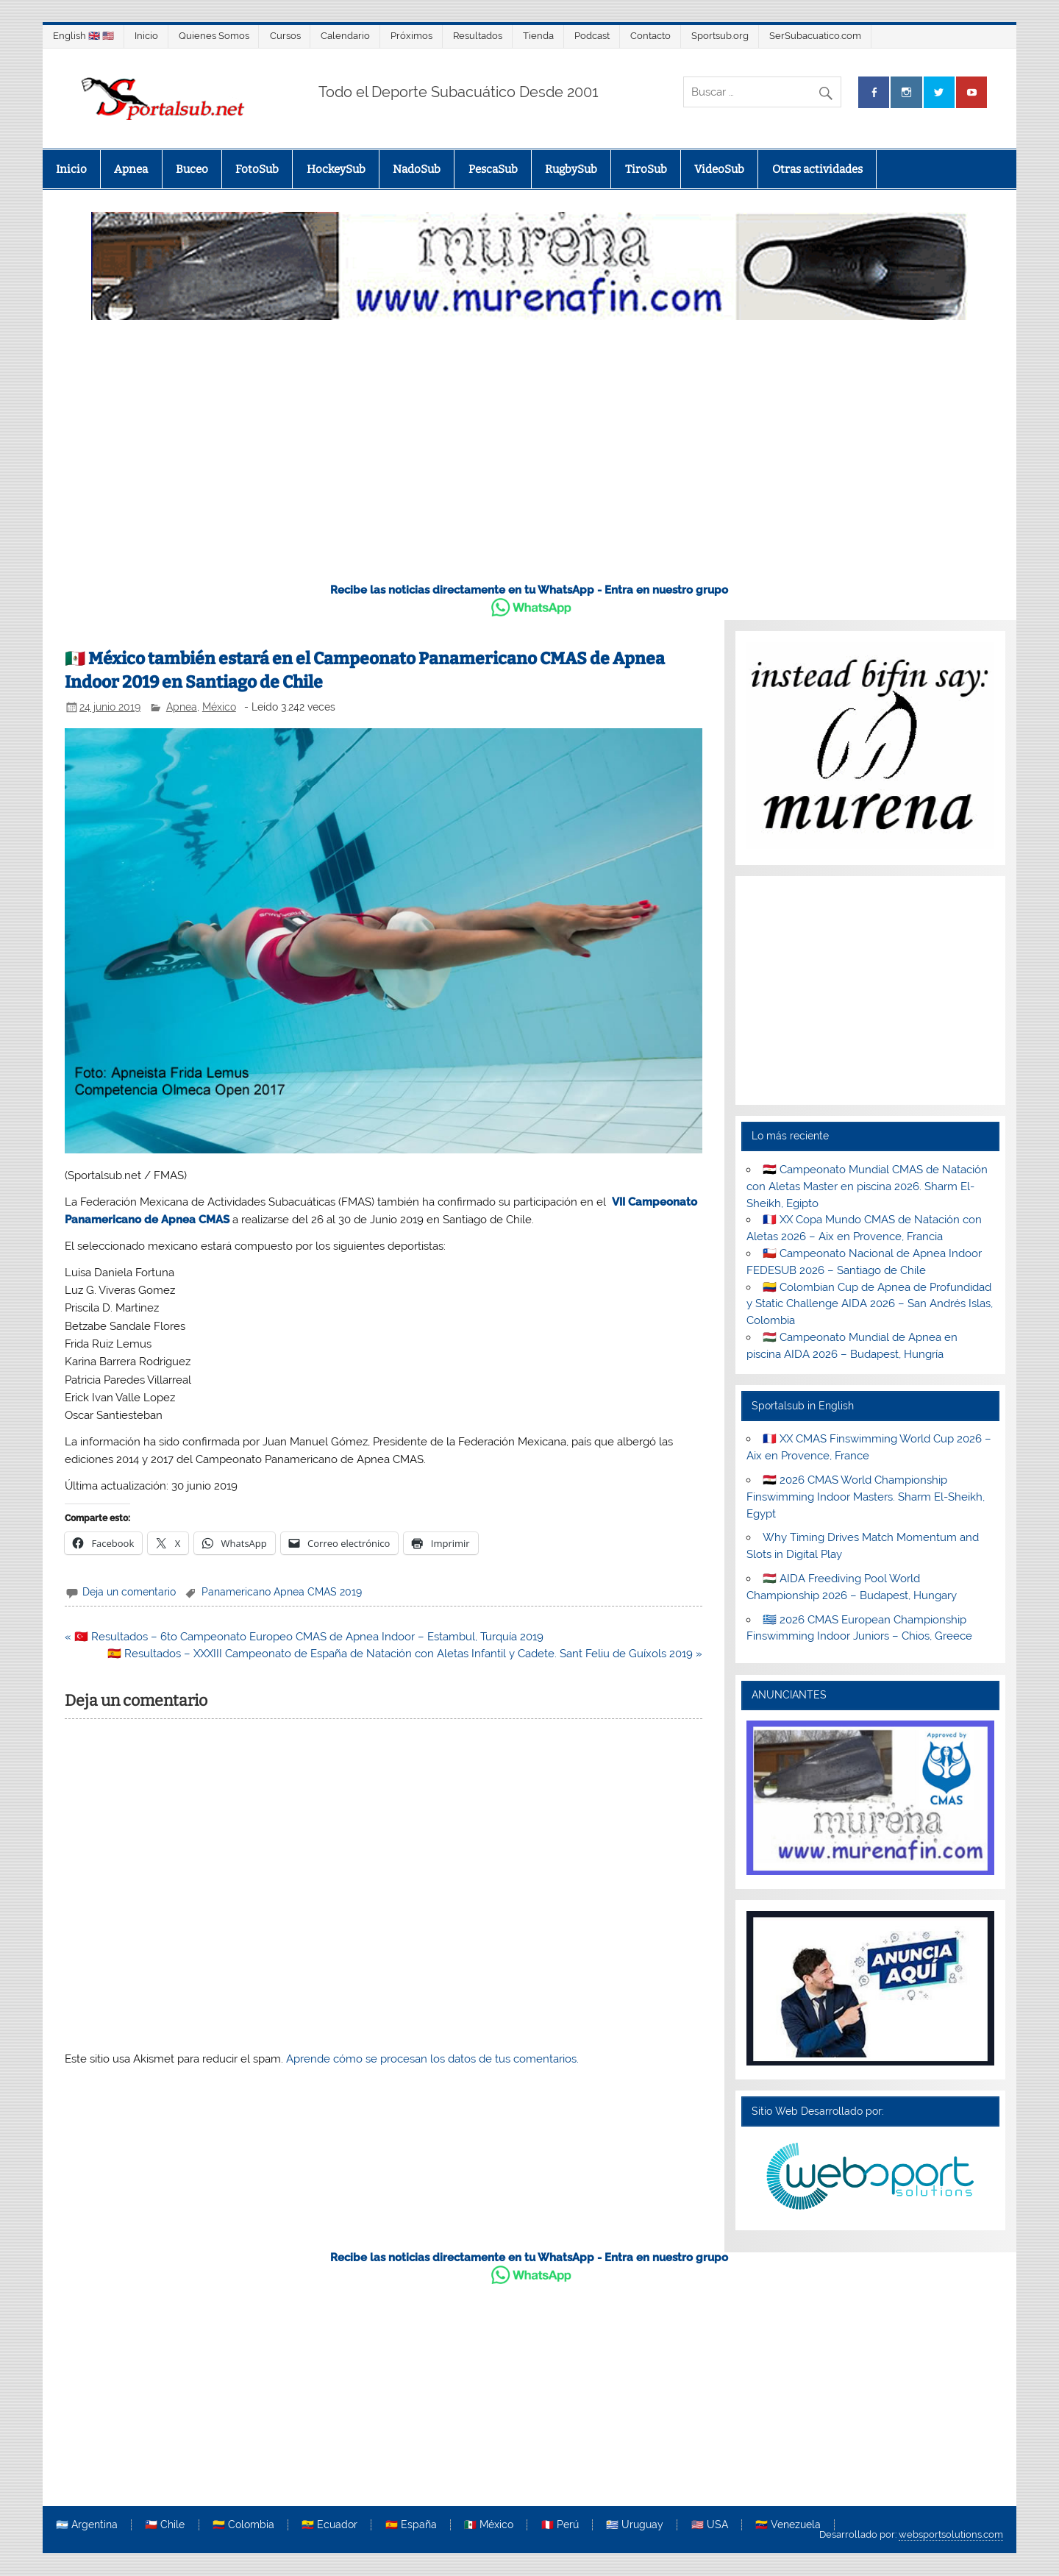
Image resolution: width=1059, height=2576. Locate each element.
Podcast (592, 35)
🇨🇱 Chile (165, 2525)
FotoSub (257, 169)
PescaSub (493, 169)
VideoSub (719, 169)
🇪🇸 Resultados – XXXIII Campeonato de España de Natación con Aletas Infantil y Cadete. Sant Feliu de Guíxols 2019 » (404, 1653)
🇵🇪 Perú (560, 2525)
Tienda (538, 35)
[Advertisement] (529, 459)
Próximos (411, 35)
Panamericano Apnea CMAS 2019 (282, 1592)
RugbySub (571, 169)
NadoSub (417, 169)
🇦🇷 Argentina (87, 2525)
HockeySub (336, 169)
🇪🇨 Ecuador (329, 2525)
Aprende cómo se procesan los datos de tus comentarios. (432, 2059)
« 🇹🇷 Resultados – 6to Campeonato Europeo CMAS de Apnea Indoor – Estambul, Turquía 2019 (304, 1636)
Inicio (146, 35)
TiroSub (646, 169)
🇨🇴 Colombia (243, 2525)
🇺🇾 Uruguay (634, 2525)
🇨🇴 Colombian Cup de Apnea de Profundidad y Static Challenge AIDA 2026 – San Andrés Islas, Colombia (869, 1304)
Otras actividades (817, 169)
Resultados (477, 35)
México (219, 707)
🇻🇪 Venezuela (788, 2525)
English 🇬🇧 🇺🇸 (83, 35)
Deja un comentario (129, 1592)
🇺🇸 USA (709, 2525)
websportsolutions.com (951, 2534)
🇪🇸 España (411, 2525)
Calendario (345, 35)
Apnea (131, 169)
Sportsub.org (720, 35)
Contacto (650, 35)
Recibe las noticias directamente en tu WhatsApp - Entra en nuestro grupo (529, 590)
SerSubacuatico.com (815, 35)
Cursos (285, 35)
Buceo (192, 169)
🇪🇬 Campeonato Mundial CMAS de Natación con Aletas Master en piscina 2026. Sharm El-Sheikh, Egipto (866, 1186)
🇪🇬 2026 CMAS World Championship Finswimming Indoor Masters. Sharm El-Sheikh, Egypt (865, 1496)
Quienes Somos (214, 35)
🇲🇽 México (488, 2525)
